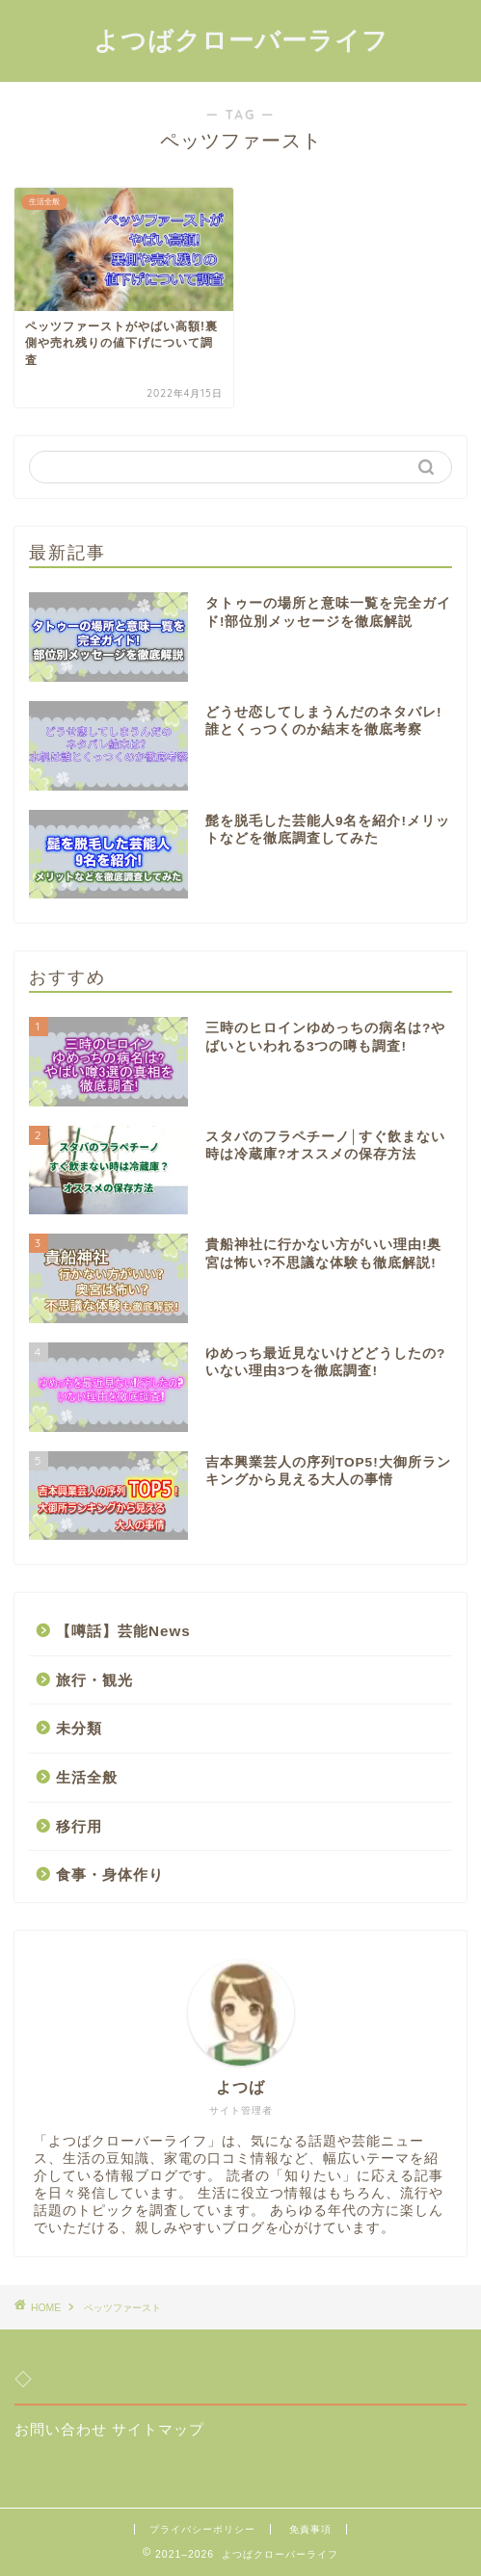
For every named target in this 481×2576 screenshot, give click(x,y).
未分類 (79, 1728)
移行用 (79, 1826)
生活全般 (87, 1777)
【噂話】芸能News (123, 1631)
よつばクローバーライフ (241, 39)
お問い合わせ (60, 2429)
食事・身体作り (110, 1874)
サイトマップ (158, 2429)
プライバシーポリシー (202, 2529)
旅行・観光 (94, 1680)
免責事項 (310, 2529)
